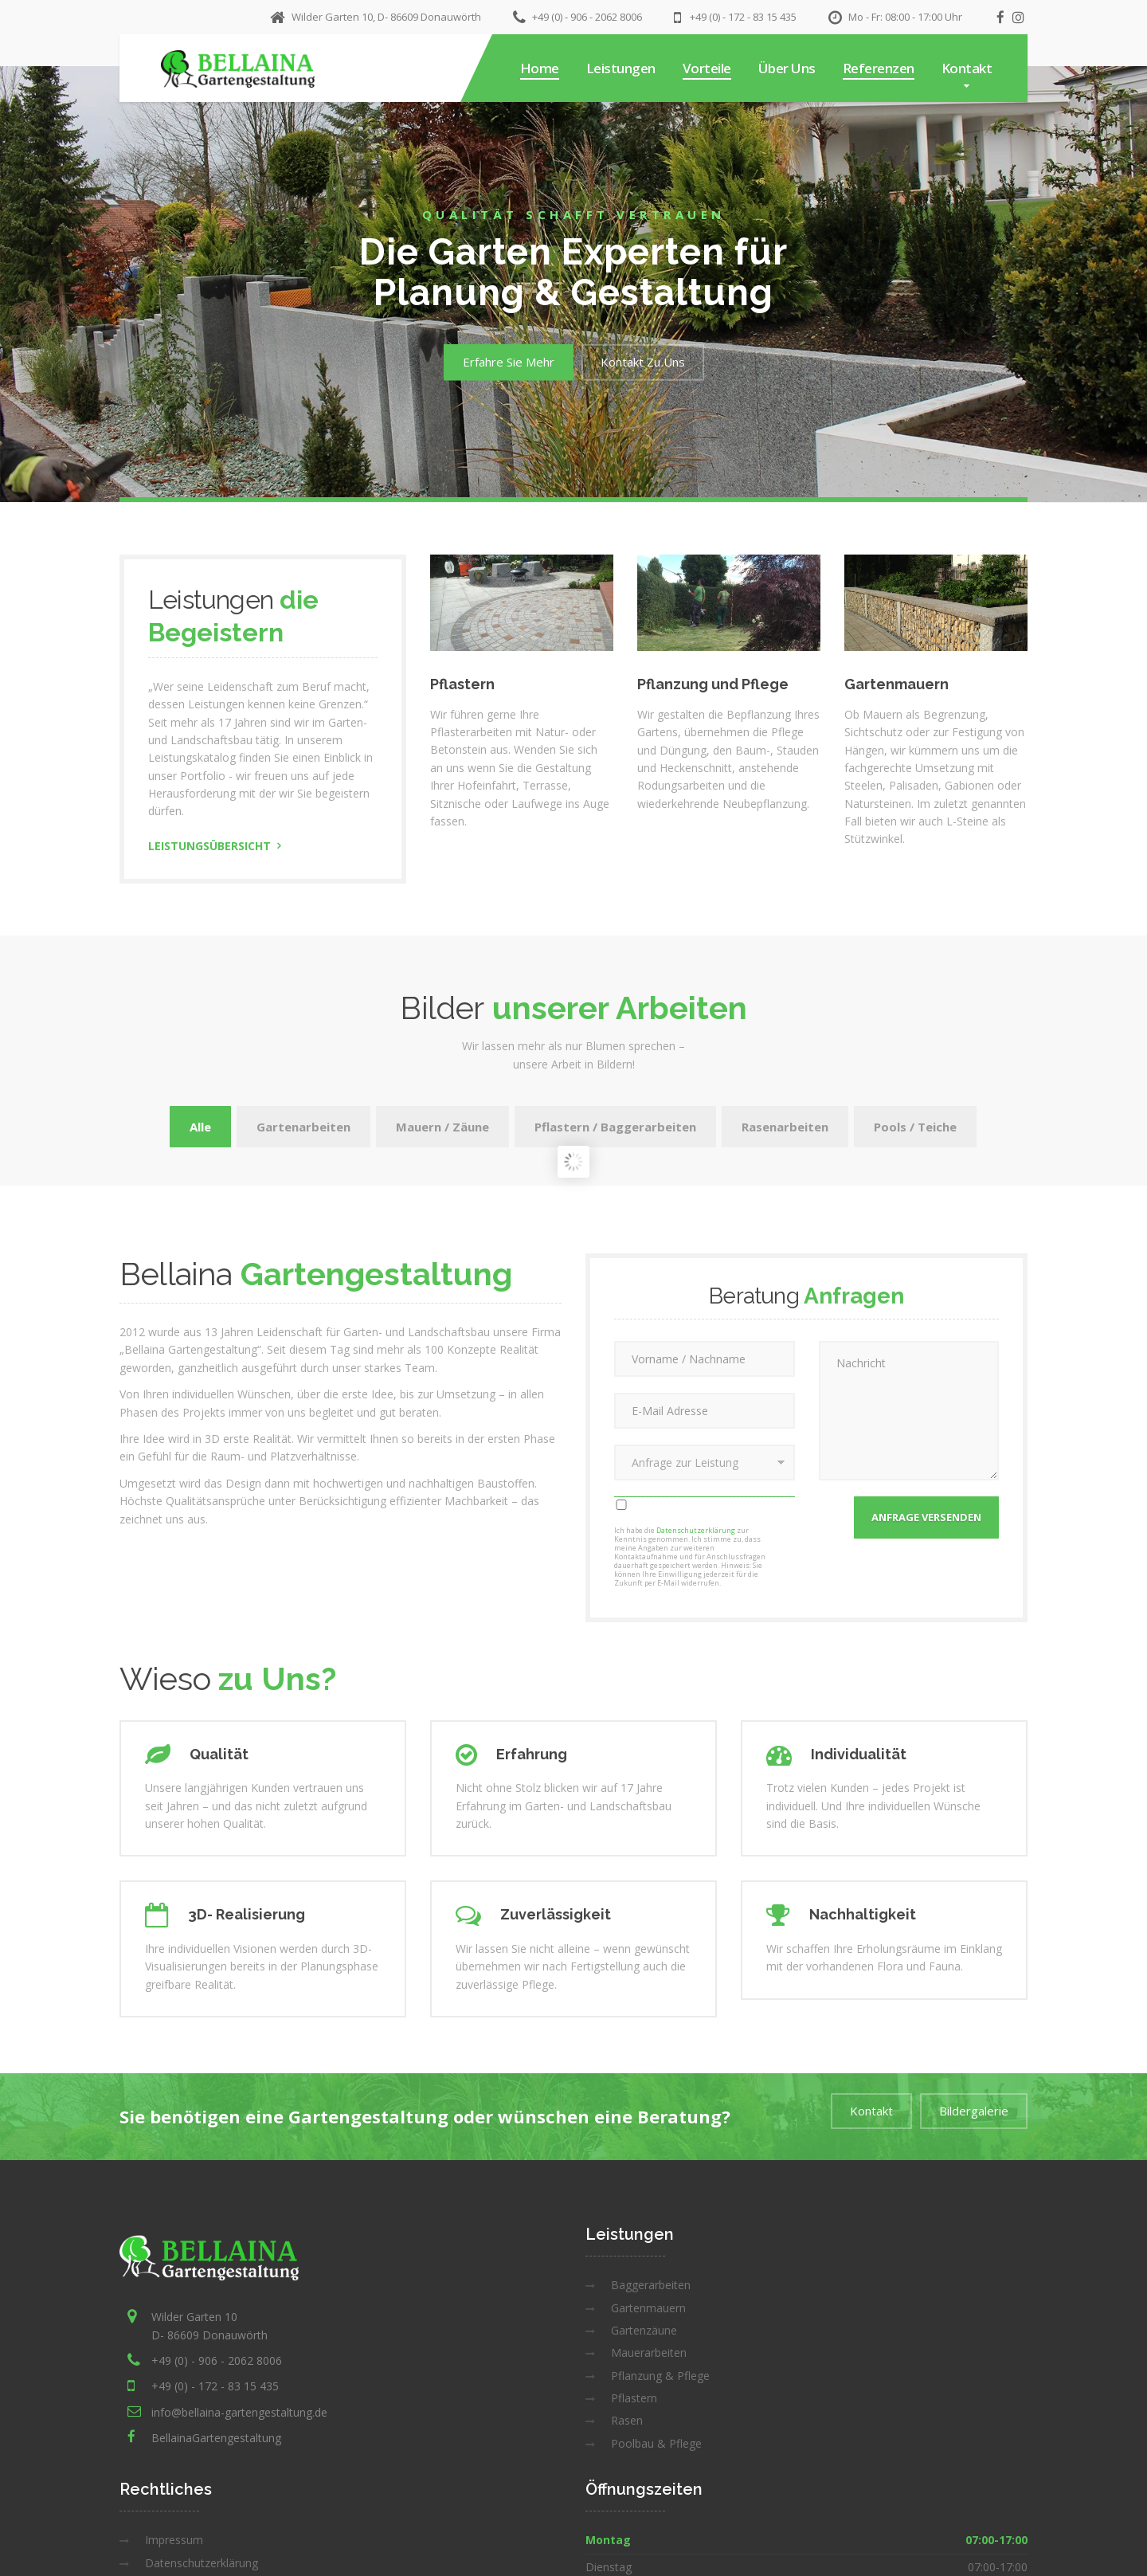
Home (539, 68)
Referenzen (878, 68)
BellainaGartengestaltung (216, 2437)
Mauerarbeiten (649, 2352)
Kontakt (966, 68)
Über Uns (787, 68)
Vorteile (707, 68)
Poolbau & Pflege (656, 2443)
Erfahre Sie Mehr (508, 362)
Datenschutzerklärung (695, 1530)
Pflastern (634, 2397)
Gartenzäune (644, 2330)
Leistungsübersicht (209, 845)
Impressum (174, 2539)
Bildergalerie (973, 2111)
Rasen (627, 2420)
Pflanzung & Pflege (660, 2375)
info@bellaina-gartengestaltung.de (239, 2412)
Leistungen (621, 68)
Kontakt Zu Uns (643, 362)
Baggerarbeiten (651, 2284)
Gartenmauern (648, 2307)
